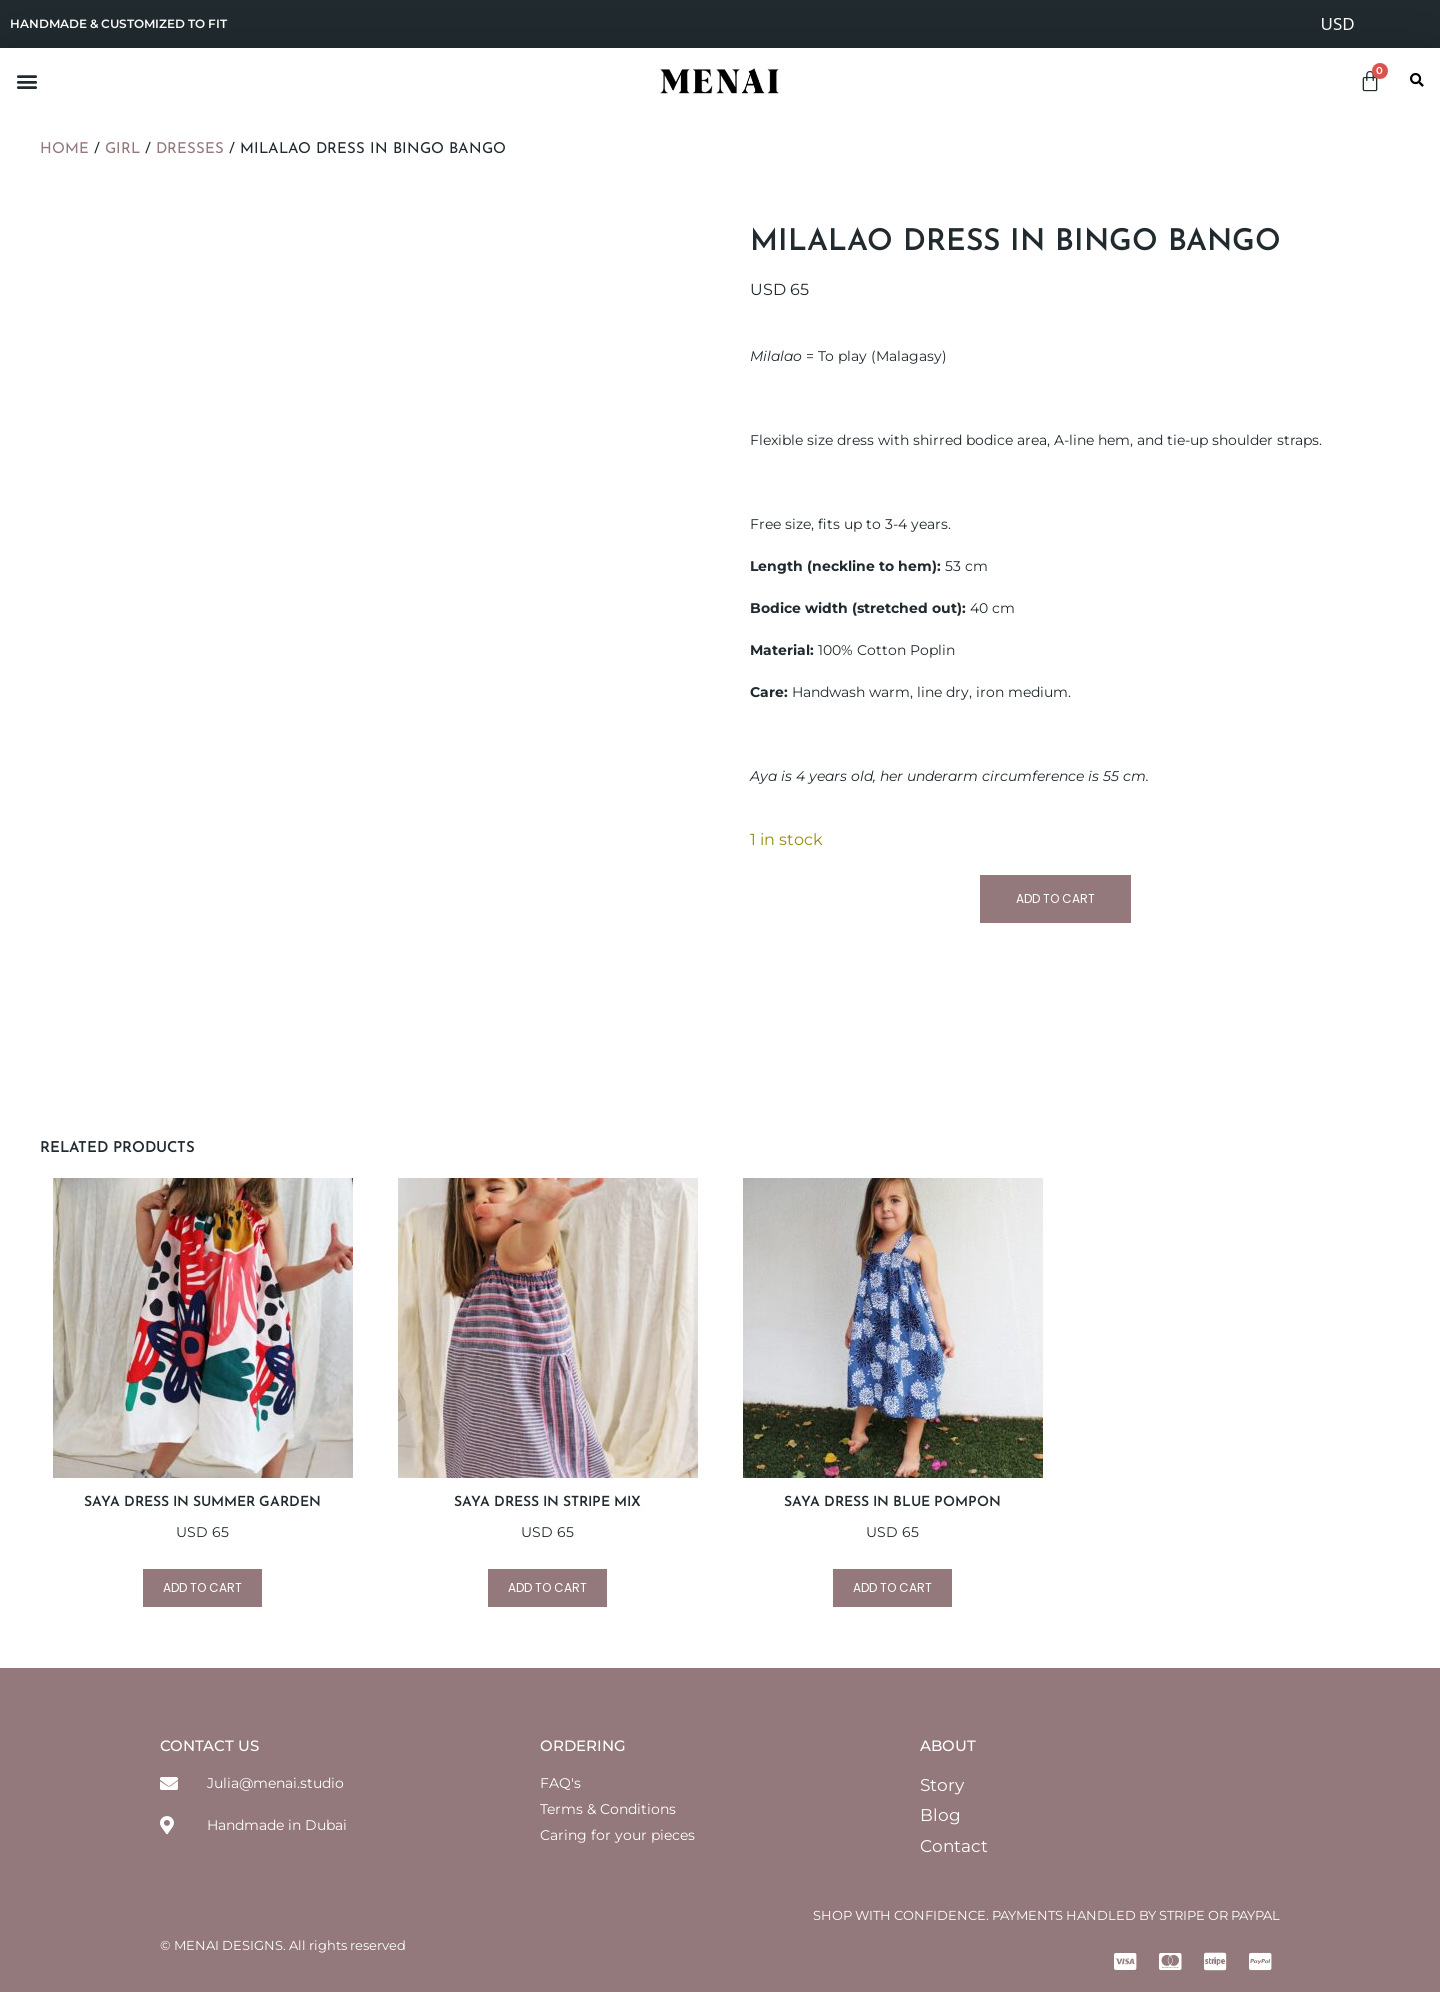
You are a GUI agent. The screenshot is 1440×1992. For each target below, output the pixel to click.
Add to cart (1055, 898)
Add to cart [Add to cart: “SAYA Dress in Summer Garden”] (202, 1587)
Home (64, 149)
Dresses (190, 149)
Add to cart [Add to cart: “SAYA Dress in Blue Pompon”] (892, 1587)
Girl (122, 149)
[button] (26, 80)
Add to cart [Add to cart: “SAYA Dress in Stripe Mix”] (547, 1587)
